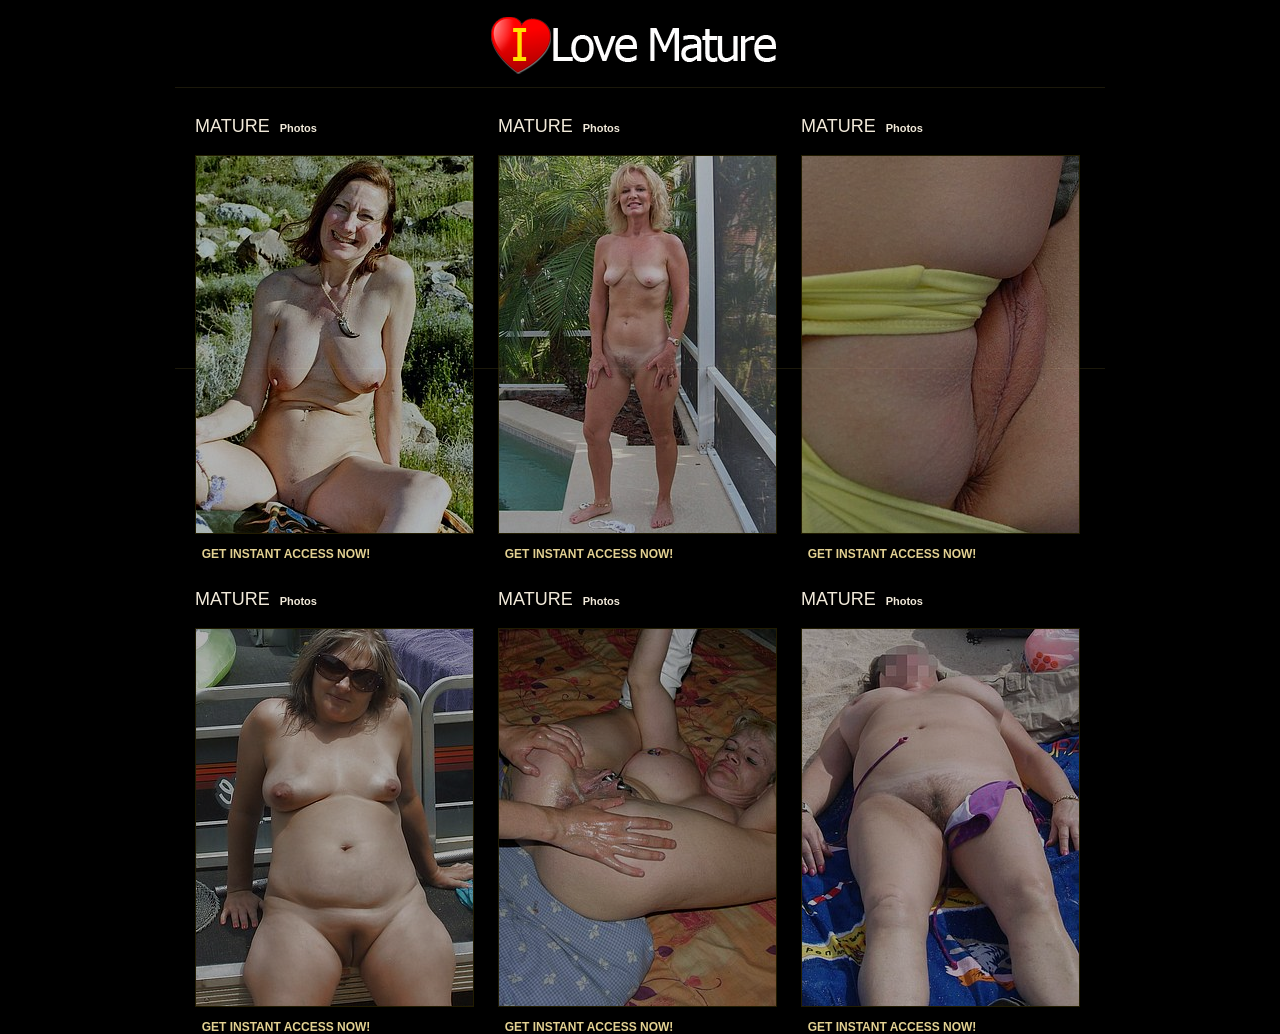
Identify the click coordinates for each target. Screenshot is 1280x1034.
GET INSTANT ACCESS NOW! (286, 554)
